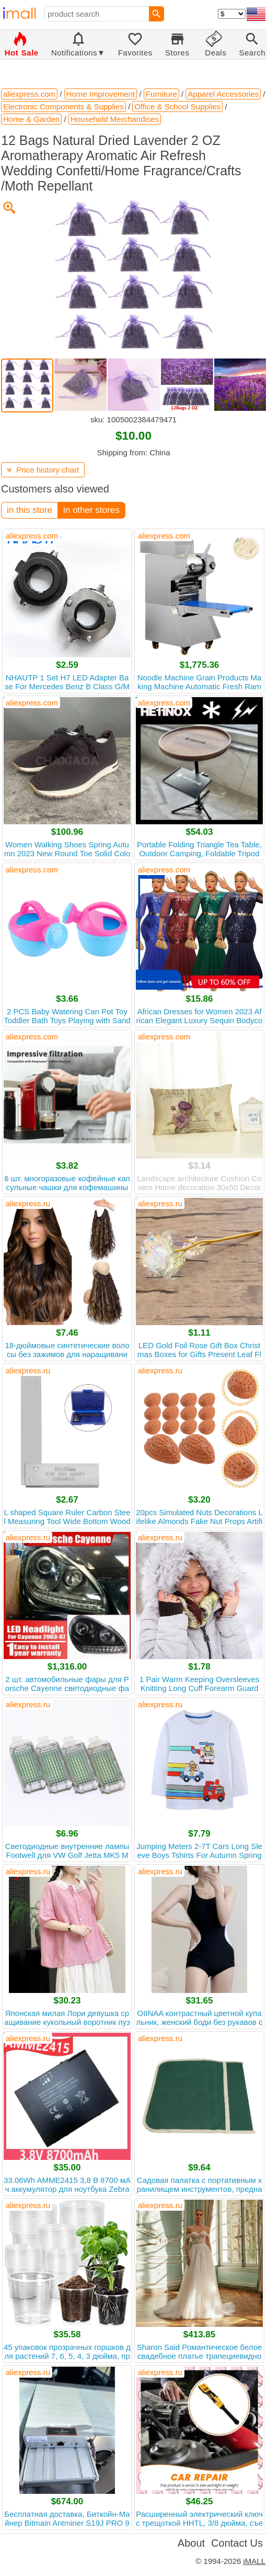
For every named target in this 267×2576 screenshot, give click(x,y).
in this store (29, 510)
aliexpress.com (32, 535)
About (191, 2543)
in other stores (91, 510)
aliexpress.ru (28, 1203)
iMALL (254, 2561)
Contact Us (237, 2543)
